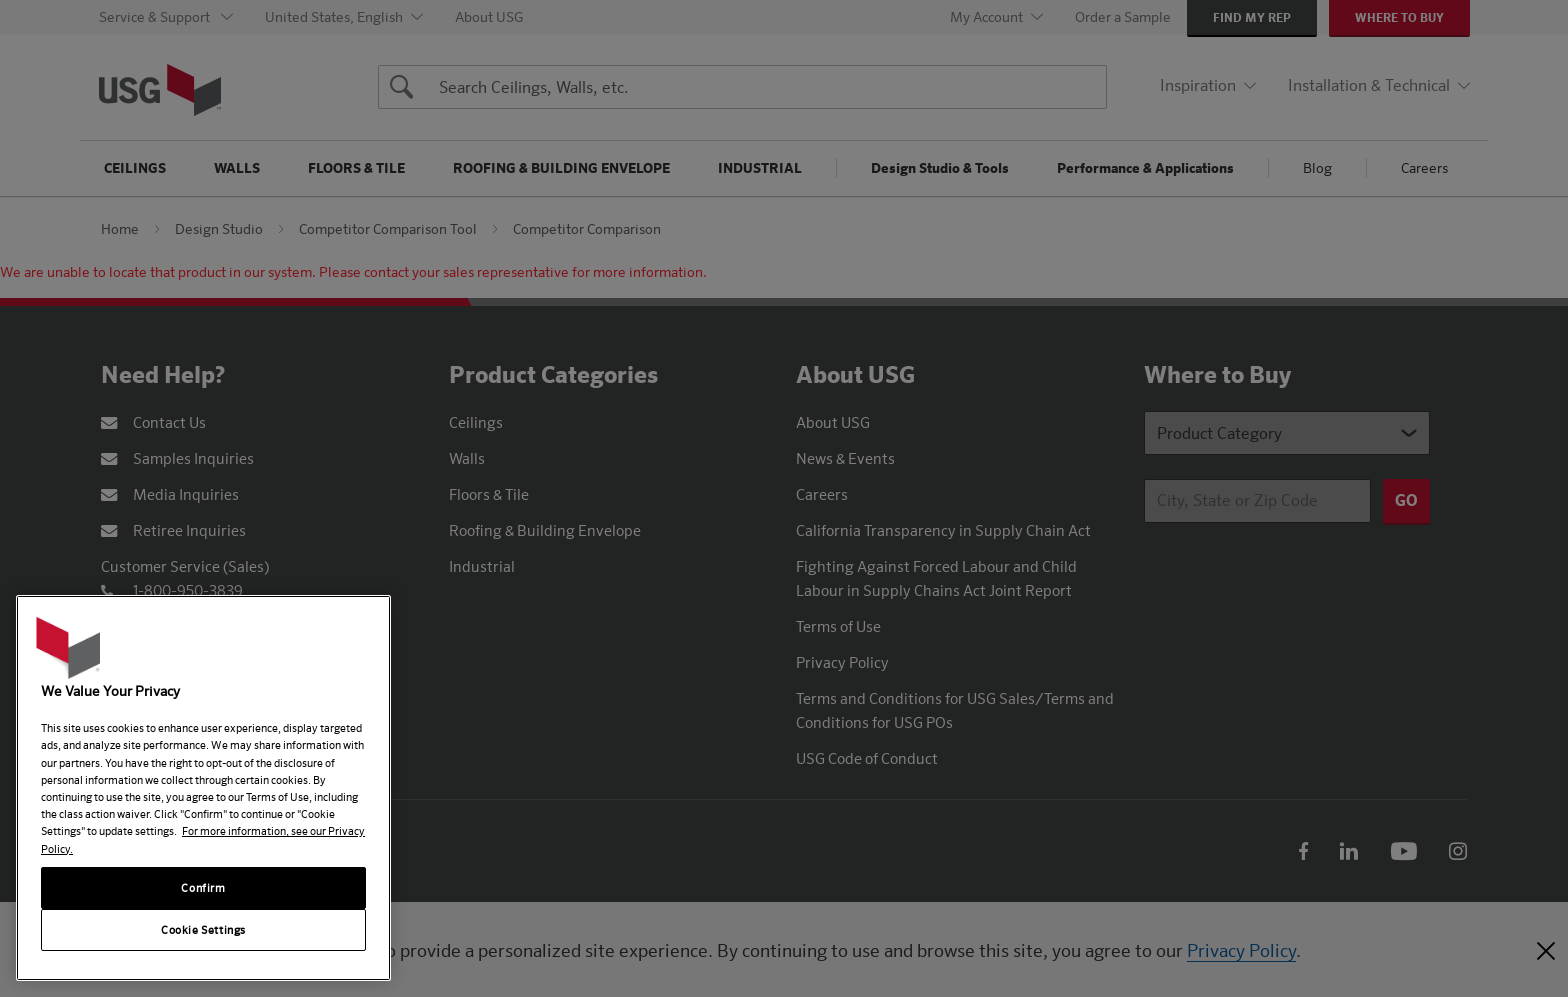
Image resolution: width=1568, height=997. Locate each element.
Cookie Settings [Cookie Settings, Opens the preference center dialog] (203, 929)
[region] (203, 788)
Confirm (203, 887)
